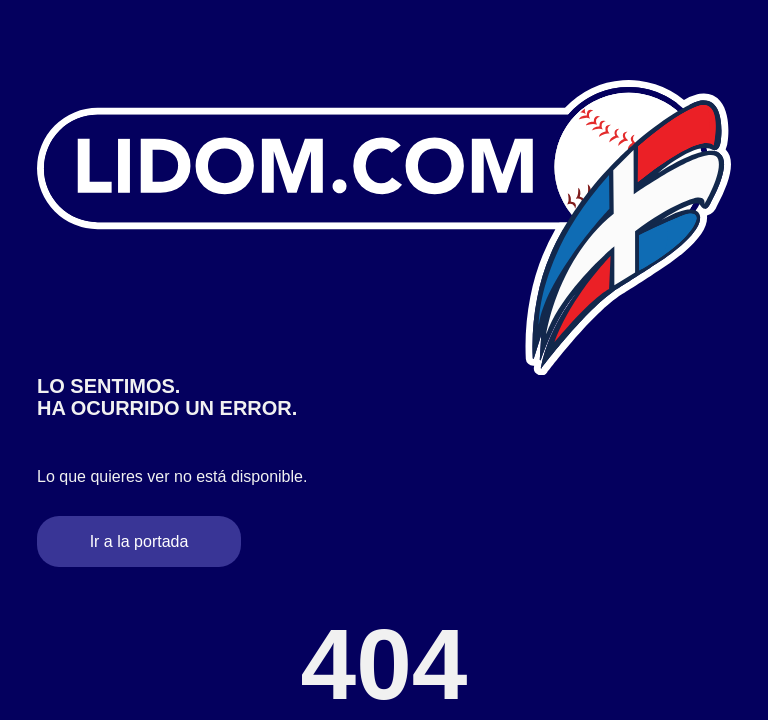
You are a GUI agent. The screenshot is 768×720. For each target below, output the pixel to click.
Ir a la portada (139, 541)
